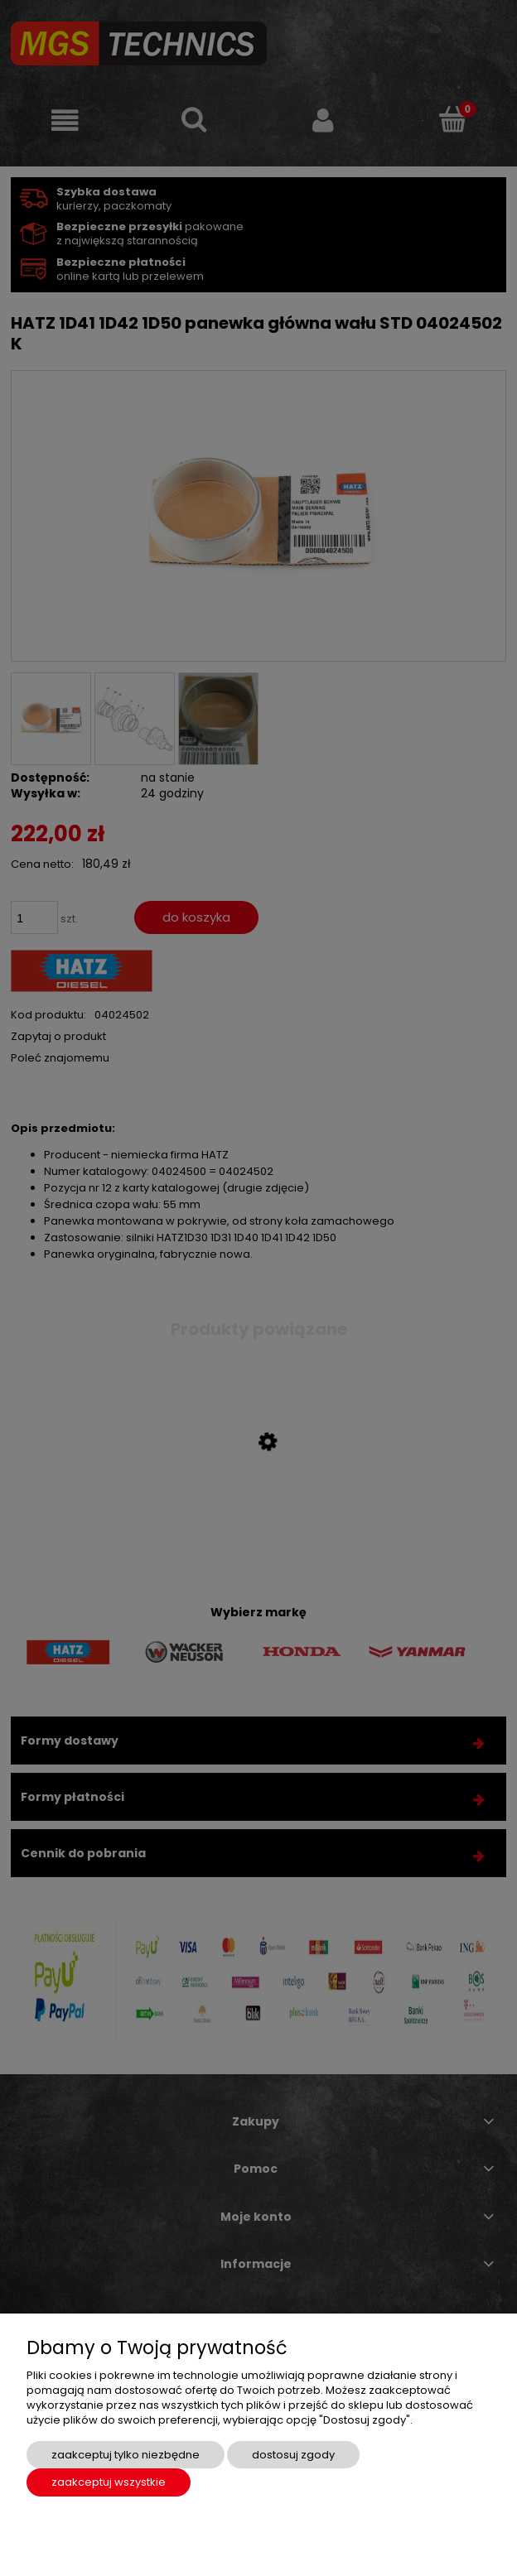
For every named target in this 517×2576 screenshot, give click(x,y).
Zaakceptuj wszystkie (108, 2482)
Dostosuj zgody (293, 2455)
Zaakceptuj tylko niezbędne (125, 2455)
